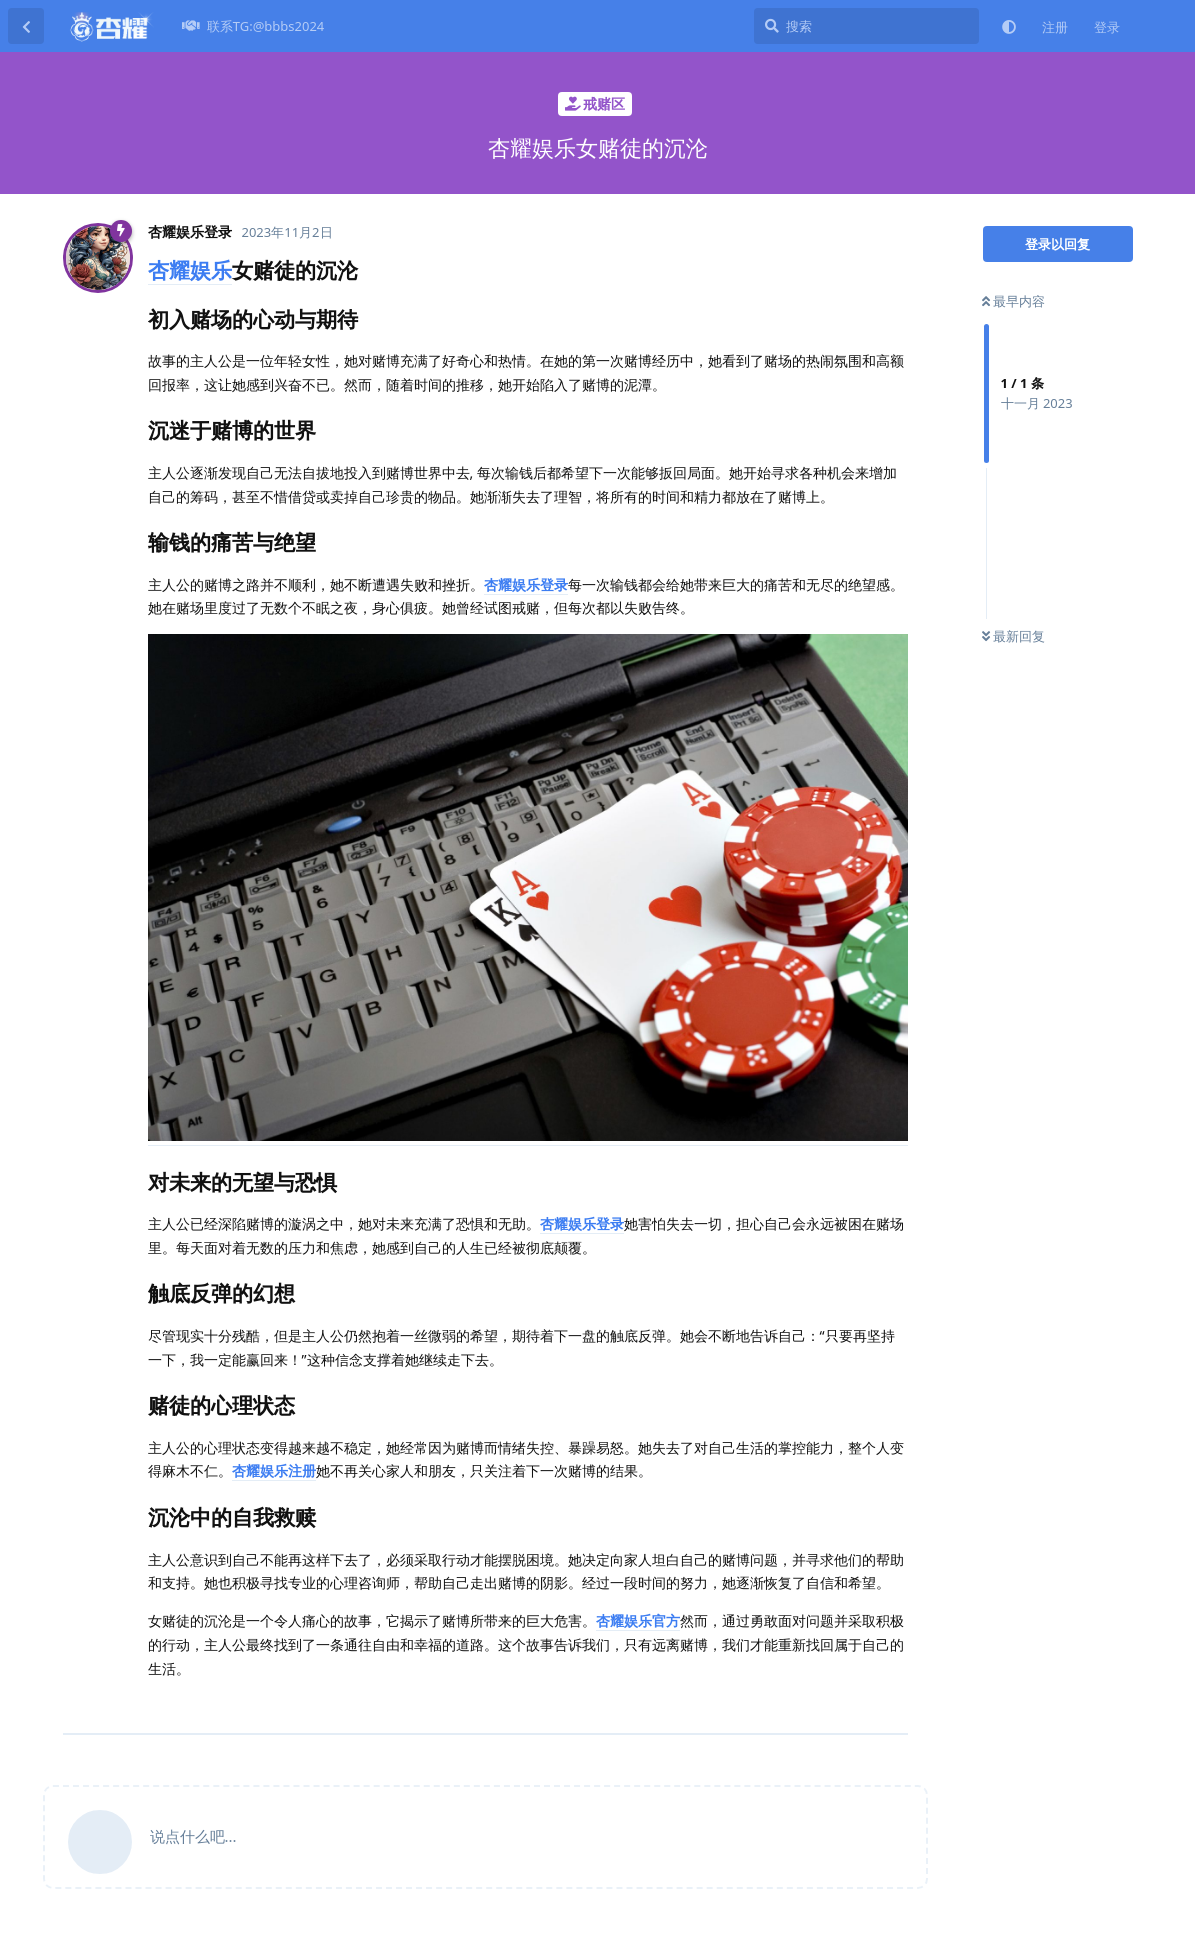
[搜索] (866, 26)
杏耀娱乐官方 (638, 1620)
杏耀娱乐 (190, 270)
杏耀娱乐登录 (526, 584)
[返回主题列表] (26, 26)
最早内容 (1013, 301)
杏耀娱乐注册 (274, 1470)
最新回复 (1013, 636)
